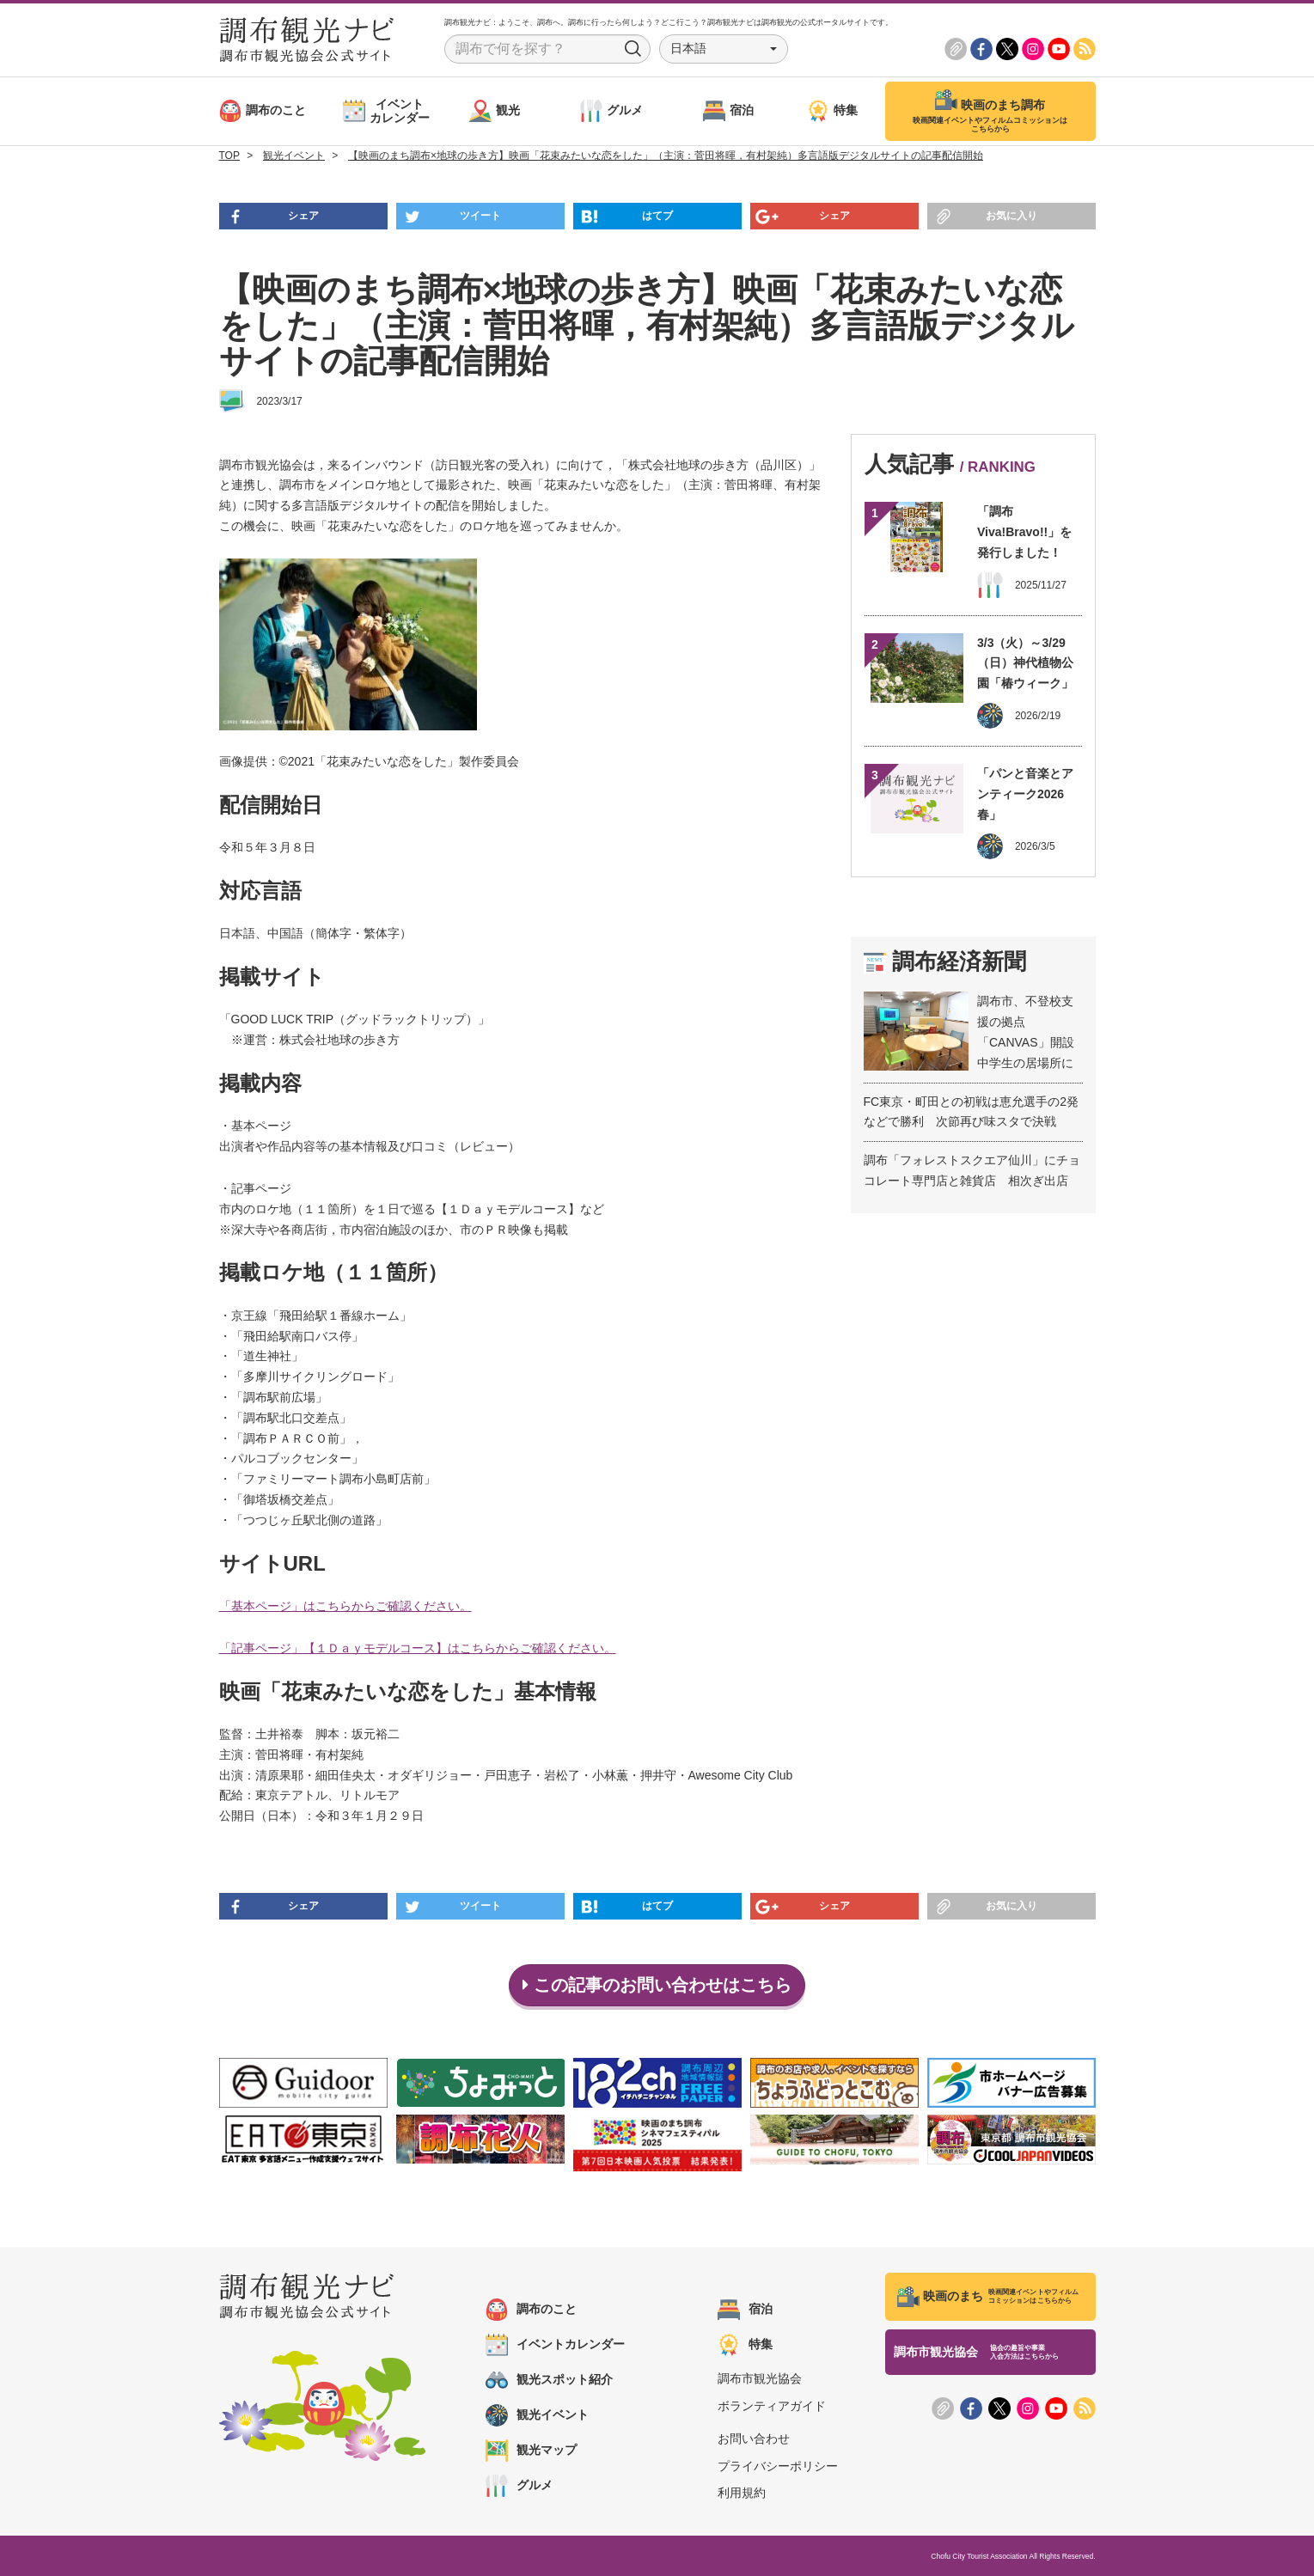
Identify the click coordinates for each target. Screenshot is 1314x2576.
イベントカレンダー (555, 2345)
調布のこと (531, 2309)
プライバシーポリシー (778, 2466)
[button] (723, 49)
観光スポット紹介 (549, 2380)
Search (633, 49)
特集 (745, 2345)
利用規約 (742, 2493)
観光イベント (537, 2415)
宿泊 (745, 2309)
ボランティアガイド (772, 2406)
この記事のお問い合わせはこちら (657, 1984)
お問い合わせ (754, 2438)
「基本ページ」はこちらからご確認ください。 (345, 1606)
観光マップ (531, 2450)
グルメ (519, 2486)
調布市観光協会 (760, 2378)
